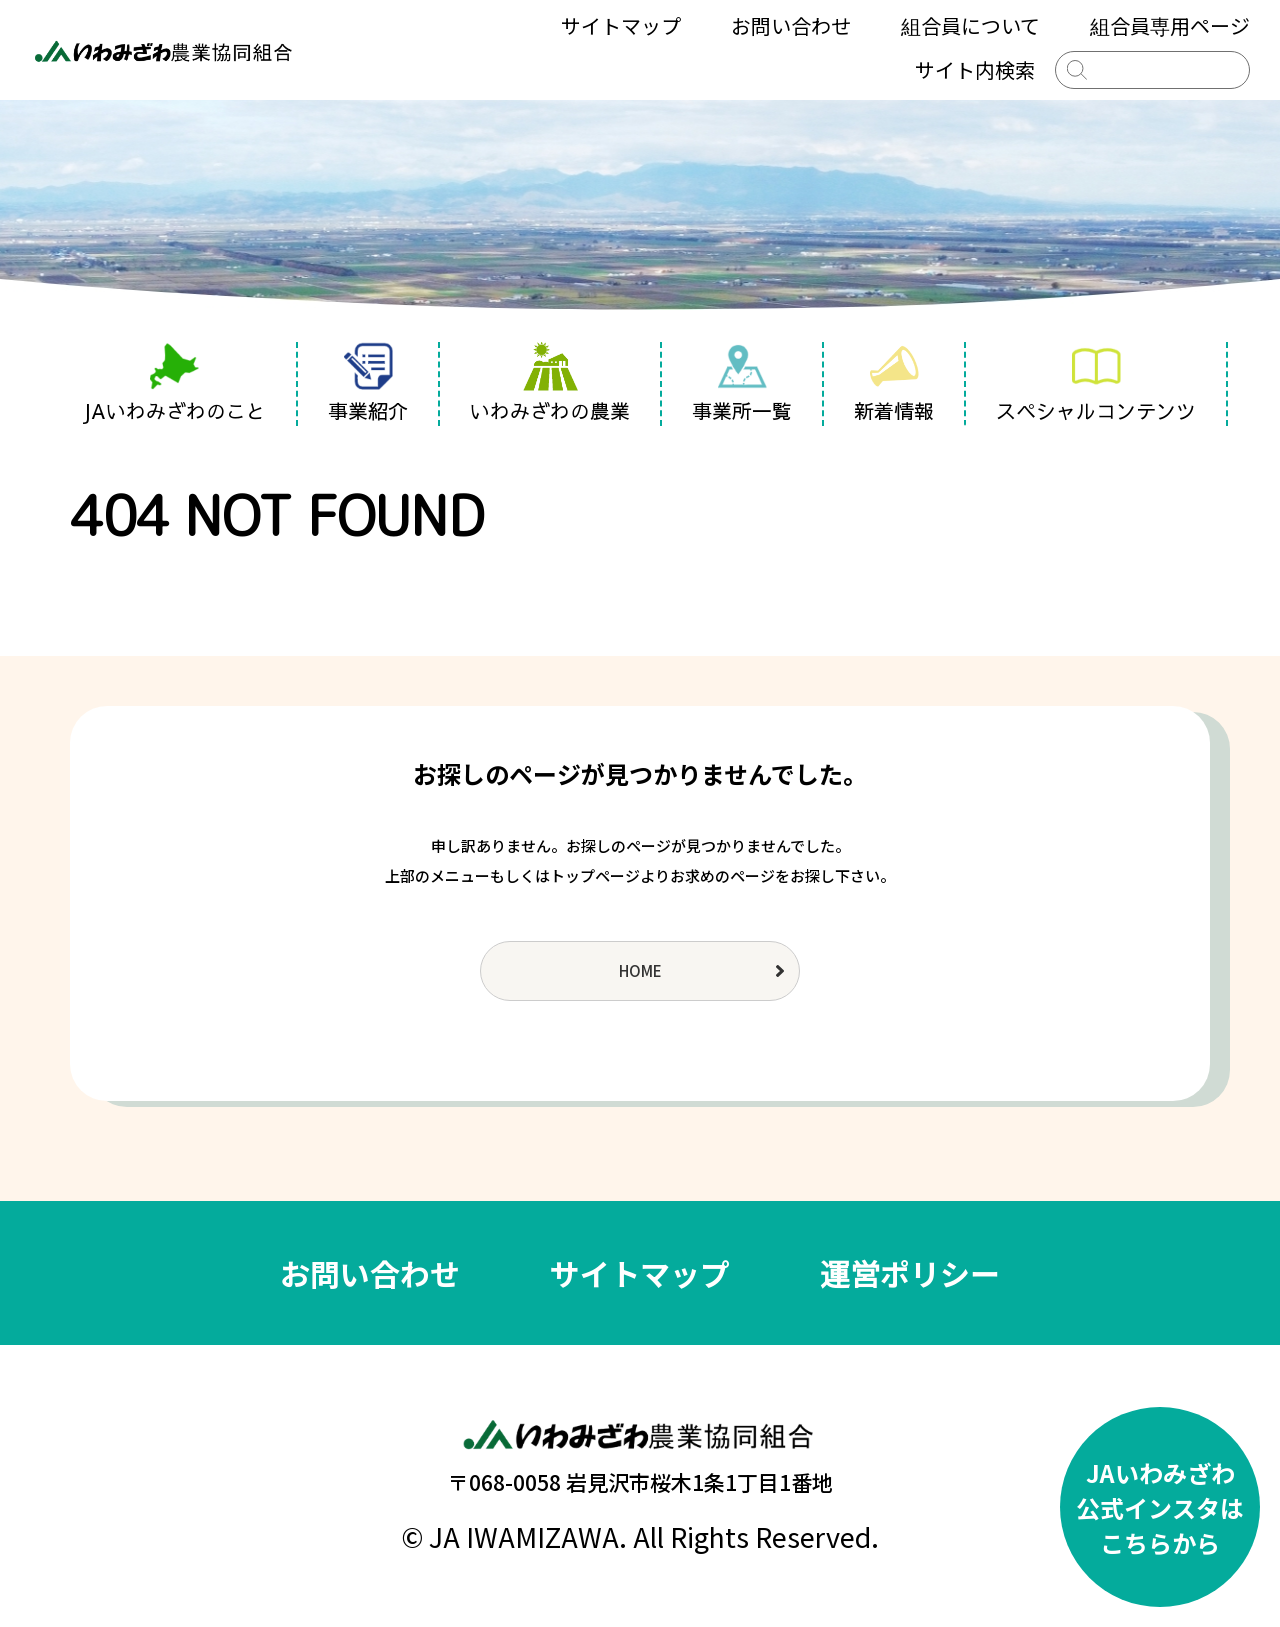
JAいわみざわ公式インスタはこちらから (1160, 1507)
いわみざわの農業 (550, 383)
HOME (640, 970)
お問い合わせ (791, 25)
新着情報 (894, 383)
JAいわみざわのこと (174, 383)
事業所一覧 (742, 383)
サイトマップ (621, 25)
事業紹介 (368, 383)
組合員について (970, 25)
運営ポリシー (910, 1273)
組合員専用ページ (1170, 25)
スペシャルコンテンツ (1096, 383)
